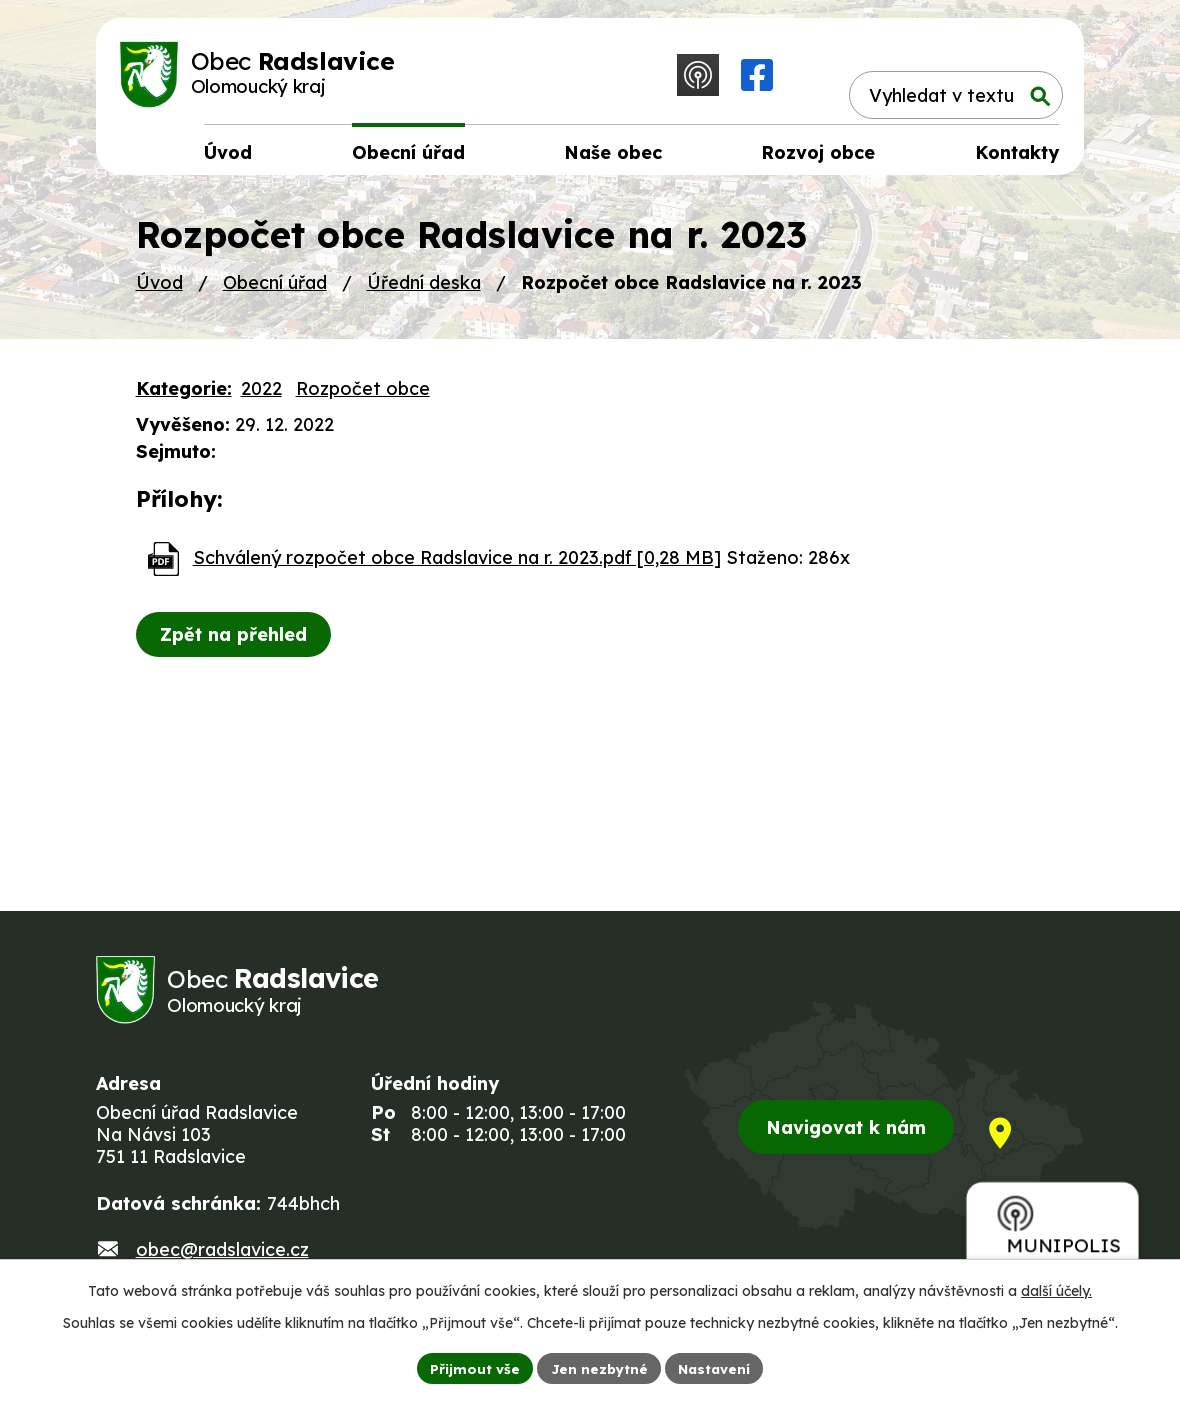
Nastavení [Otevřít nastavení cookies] (717, 1367)
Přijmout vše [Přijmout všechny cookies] (471, 1367)
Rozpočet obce (363, 395)
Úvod (159, 289)
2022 (261, 395)
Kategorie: (184, 395)
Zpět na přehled (236, 641)
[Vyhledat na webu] (946, 76)
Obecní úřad (275, 289)
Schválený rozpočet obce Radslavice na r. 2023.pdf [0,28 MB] (457, 564)
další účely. (1056, 1289)
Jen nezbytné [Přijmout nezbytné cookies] (598, 1367)
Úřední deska (424, 289)
